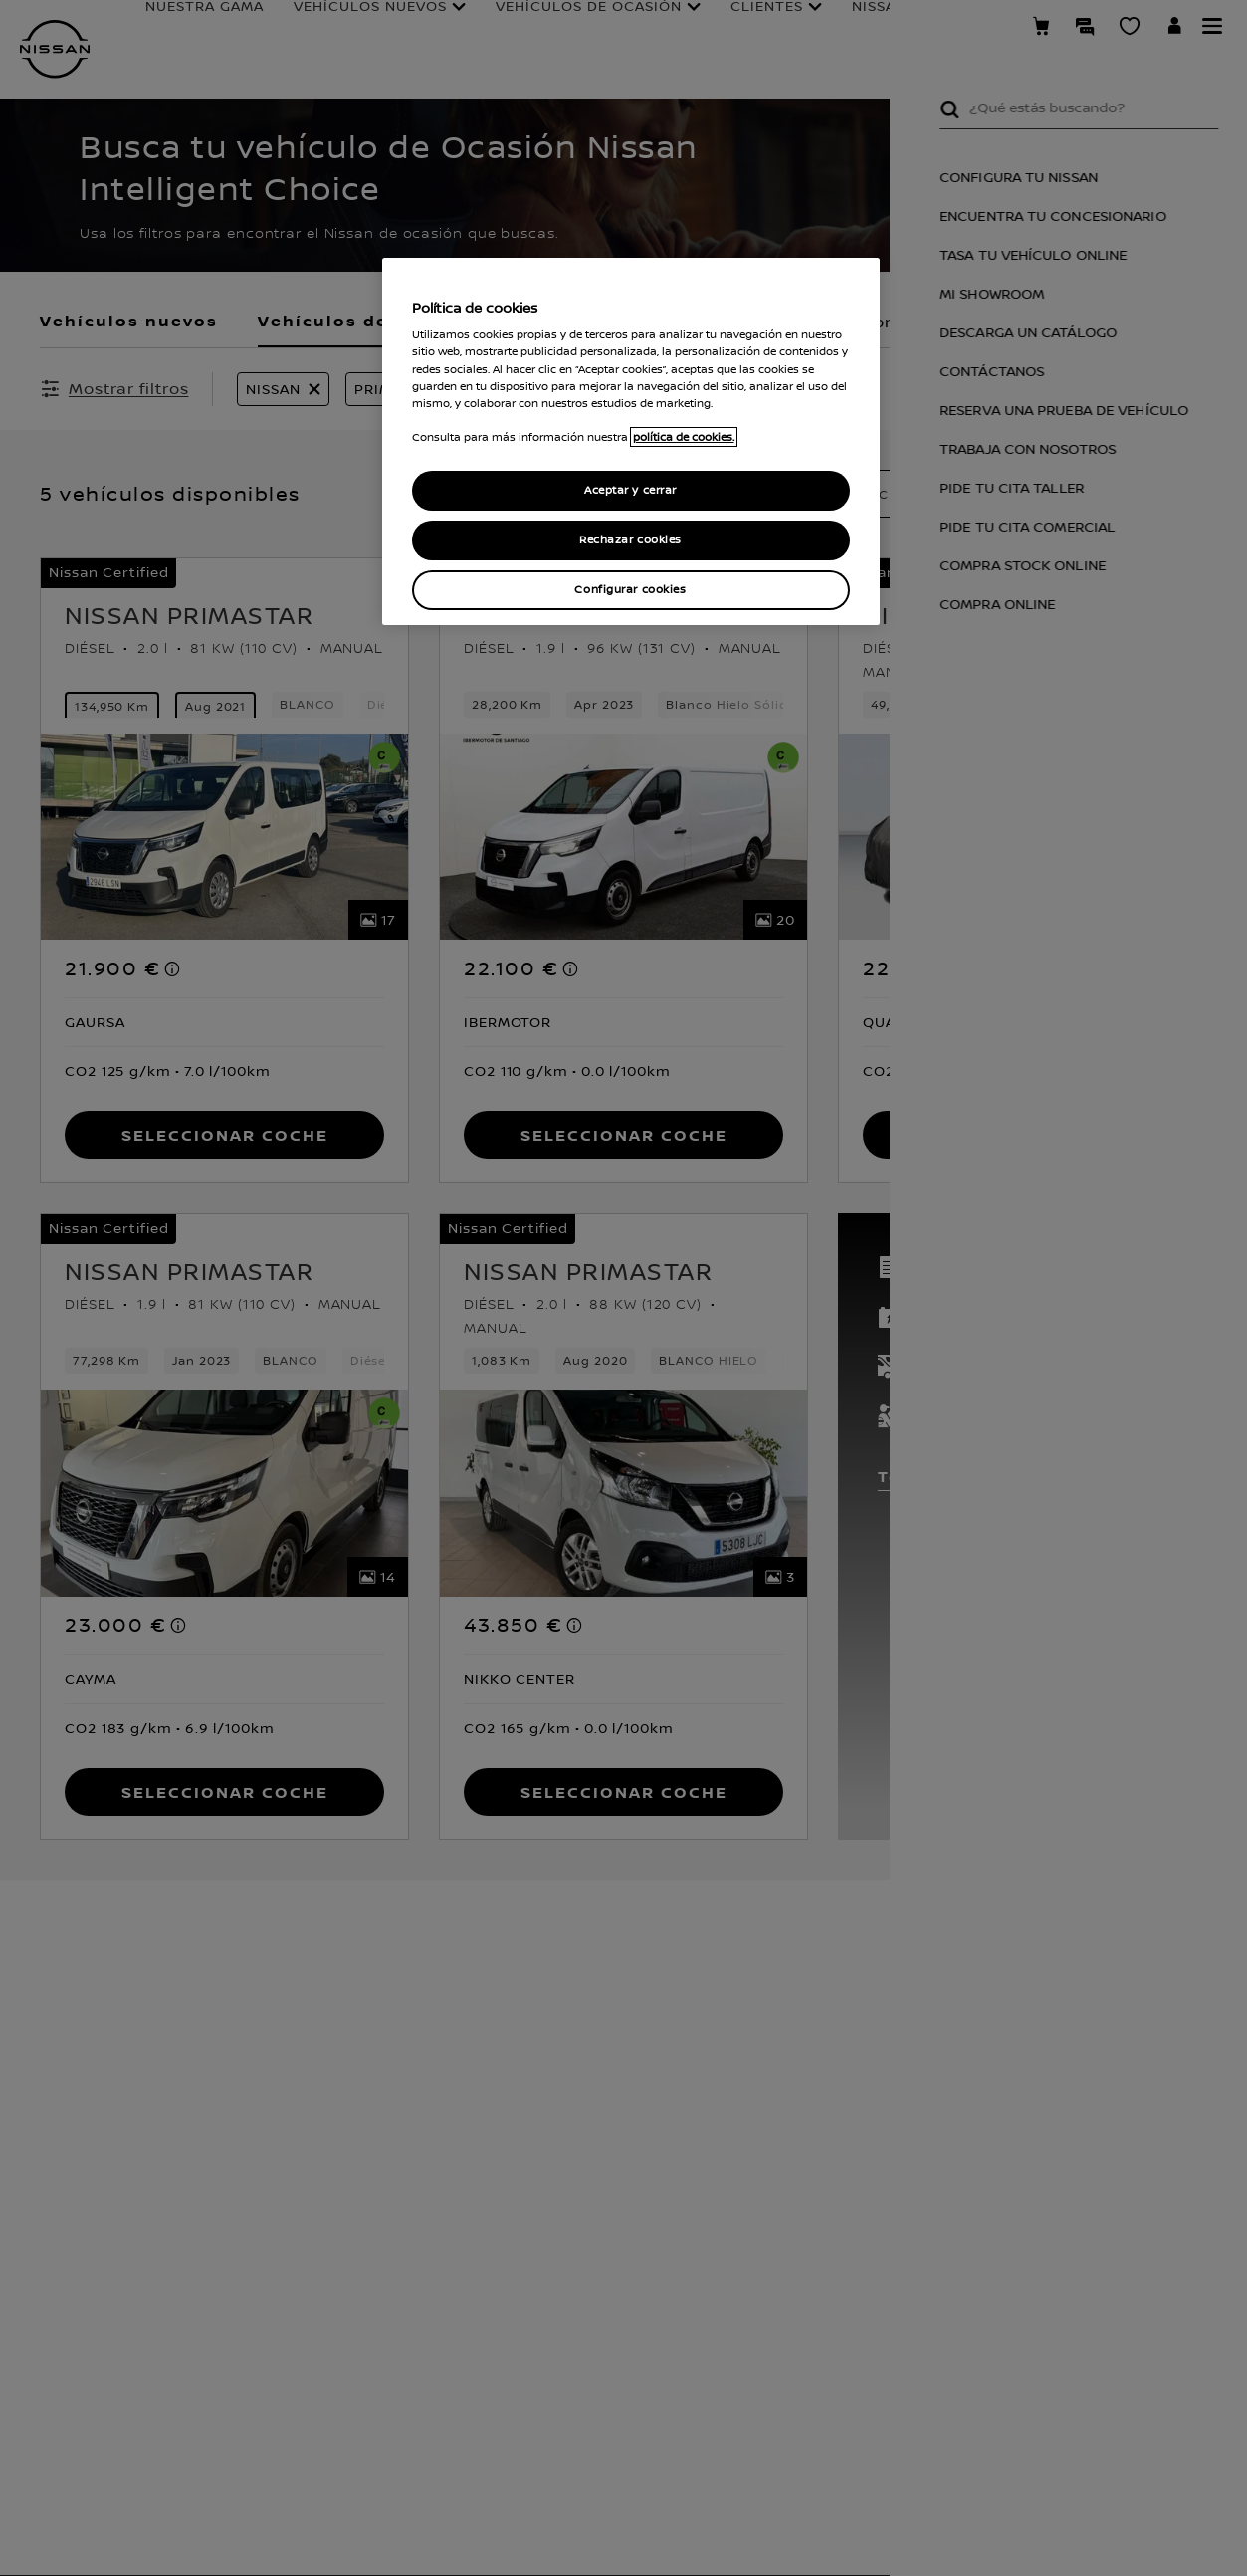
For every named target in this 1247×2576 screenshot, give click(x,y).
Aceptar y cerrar (630, 490)
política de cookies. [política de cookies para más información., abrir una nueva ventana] (683, 437)
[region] (631, 441)
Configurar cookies (630, 589)
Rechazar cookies (630, 540)
